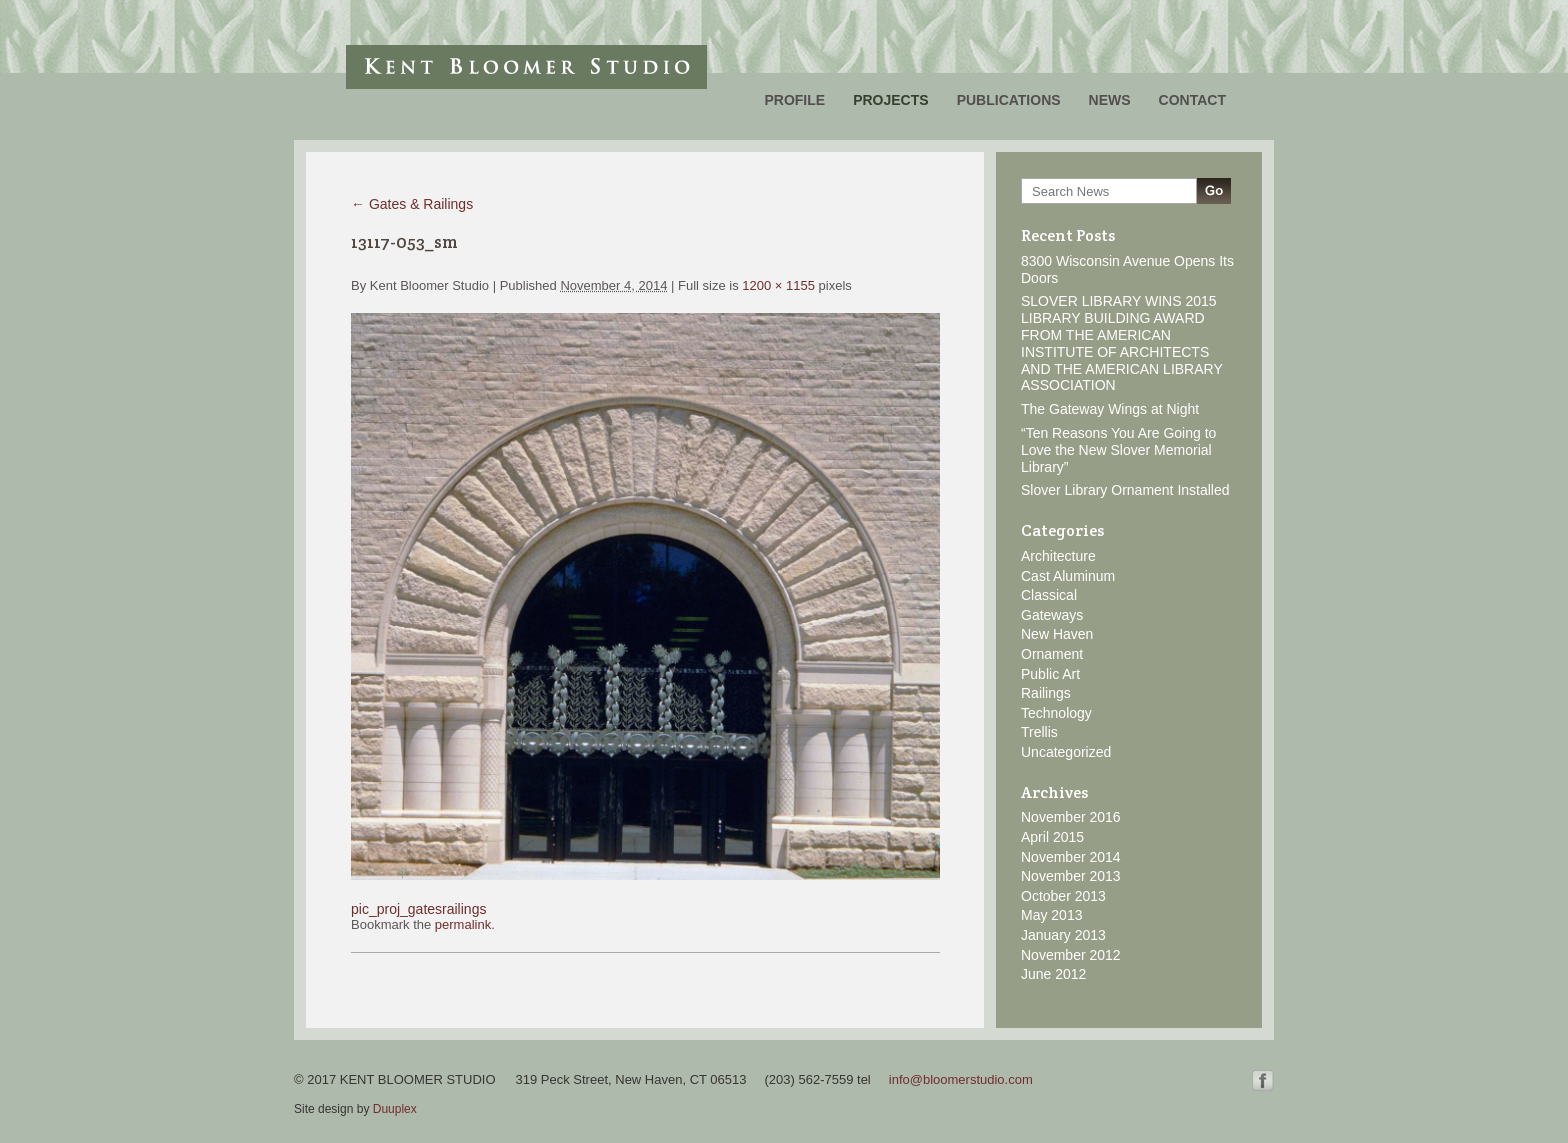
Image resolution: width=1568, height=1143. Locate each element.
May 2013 (1051, 915)
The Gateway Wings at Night (1110, 409)
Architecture (1058, 556)
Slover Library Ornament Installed (1125, 490)
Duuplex (395, 1109)
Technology (1056, 713)
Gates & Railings (412, 204)
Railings (1046, 693)
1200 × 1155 (778, 285)
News (1110, 100)
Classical (1049, 595)
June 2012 (1053, 974)
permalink (463, 924)
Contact (1192, 100)
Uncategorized (1066, 752)
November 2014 (1071, 857)
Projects (890, 100)
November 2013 (1071, 876)
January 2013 (1063, 935)
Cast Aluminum (1068, 576)
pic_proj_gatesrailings (418, 909)
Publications (1009, 100)
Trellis (1039, 732)
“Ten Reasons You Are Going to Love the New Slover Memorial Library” (1118, 450)
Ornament (1052, 654)
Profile (794, 100)
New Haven (1057, 634)
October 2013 (1063, 896)
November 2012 (1071, 955)
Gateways (1052, 615)
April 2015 (1052, 837)
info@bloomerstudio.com (961, 1079)
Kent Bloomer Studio (526, 67)
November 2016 (1071, 817)
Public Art (1050, 674)
